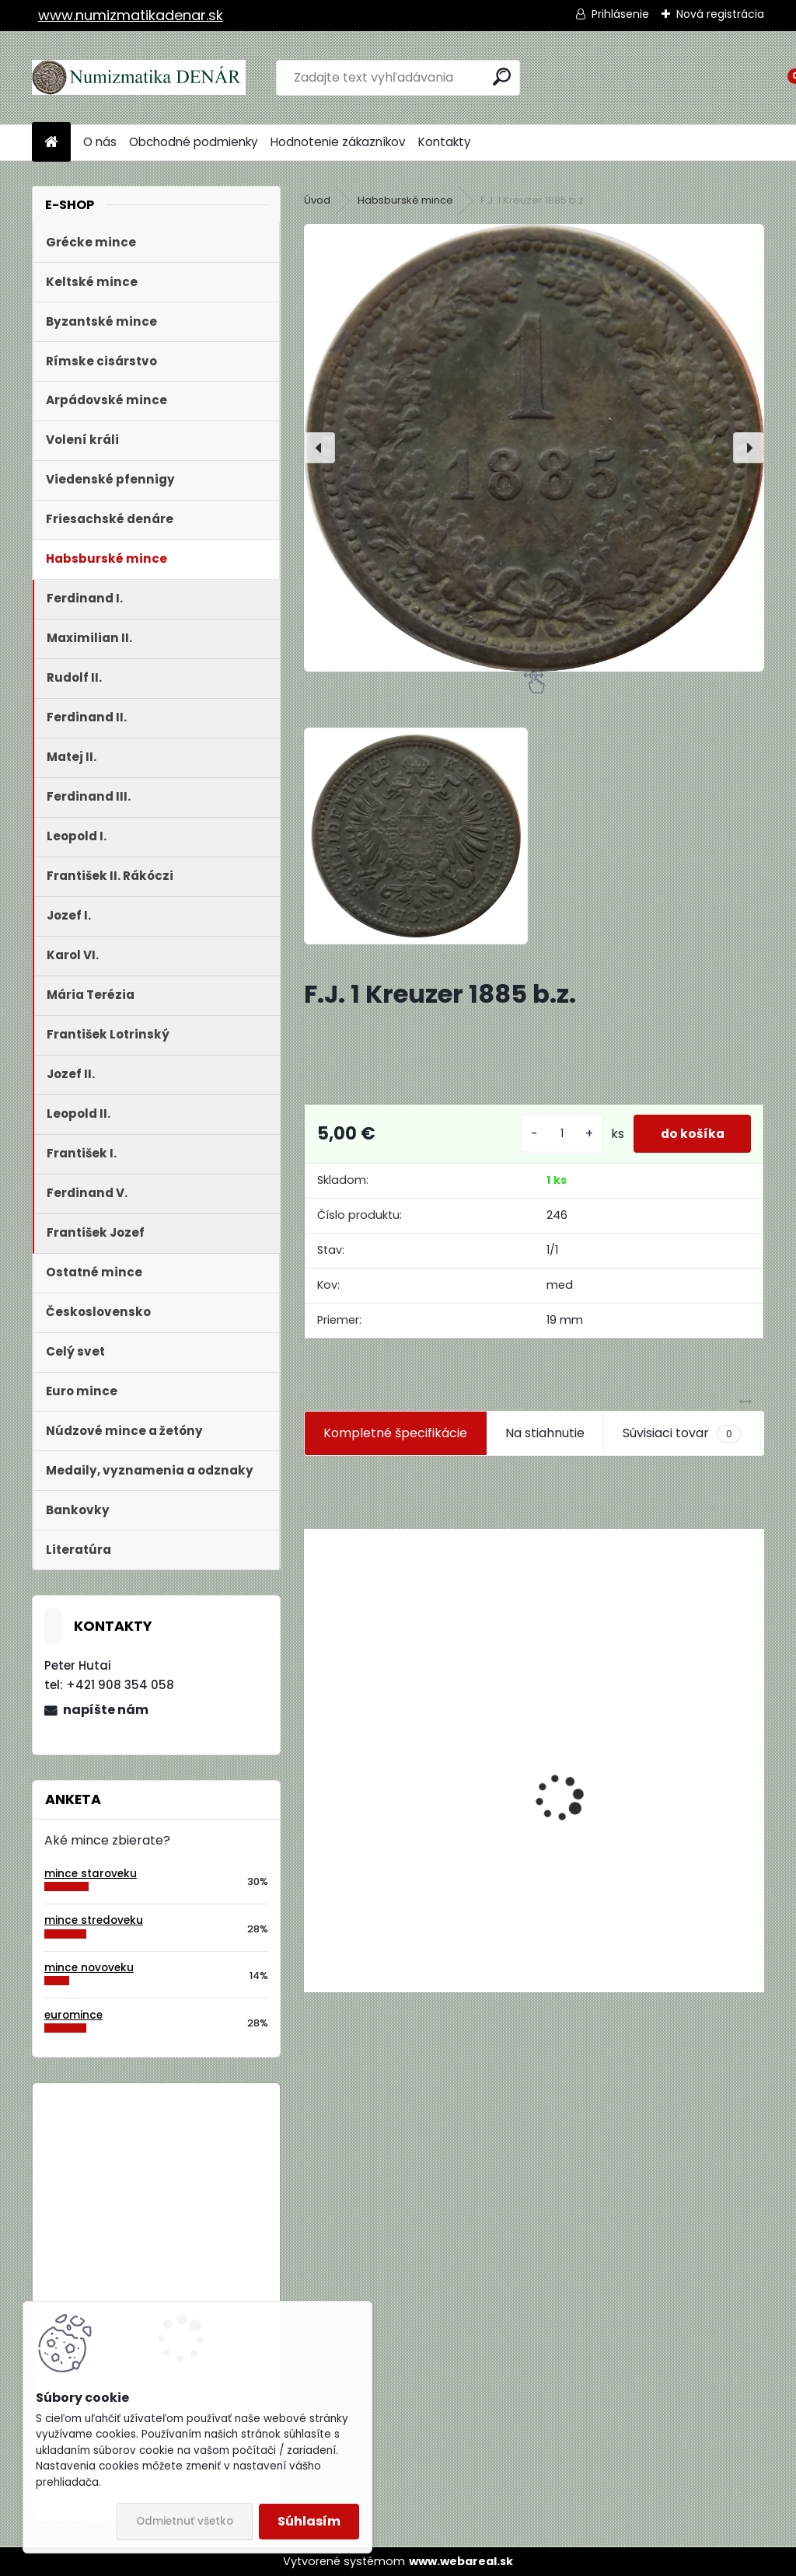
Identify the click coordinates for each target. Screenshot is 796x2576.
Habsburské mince (405, 200)
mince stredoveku (93, 1920)
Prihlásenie (620, 14)
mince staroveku (90, 1873)
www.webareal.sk (461, 2561)
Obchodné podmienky (193, 142)
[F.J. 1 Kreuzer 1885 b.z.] (534, 448)
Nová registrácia (720, 14)
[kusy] (552, 1133)
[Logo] (139, 78)
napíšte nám (105, 1710)
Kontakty (444, 142)
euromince (73, 2015)
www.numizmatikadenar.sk (130, 15)
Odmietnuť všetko (184, 2521)
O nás (100, 142)
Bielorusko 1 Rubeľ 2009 (197, 2159)
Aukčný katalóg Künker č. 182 (402, 1874)
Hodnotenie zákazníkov (338, 142)
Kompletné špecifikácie (395, 1433)
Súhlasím (309, 2521)
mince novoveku (89, 1967)
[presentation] (319, 447)
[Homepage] (51, 142)
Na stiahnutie (545, 1433)
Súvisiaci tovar (682, 1433)
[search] (502, 77)
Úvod (317, 200)
